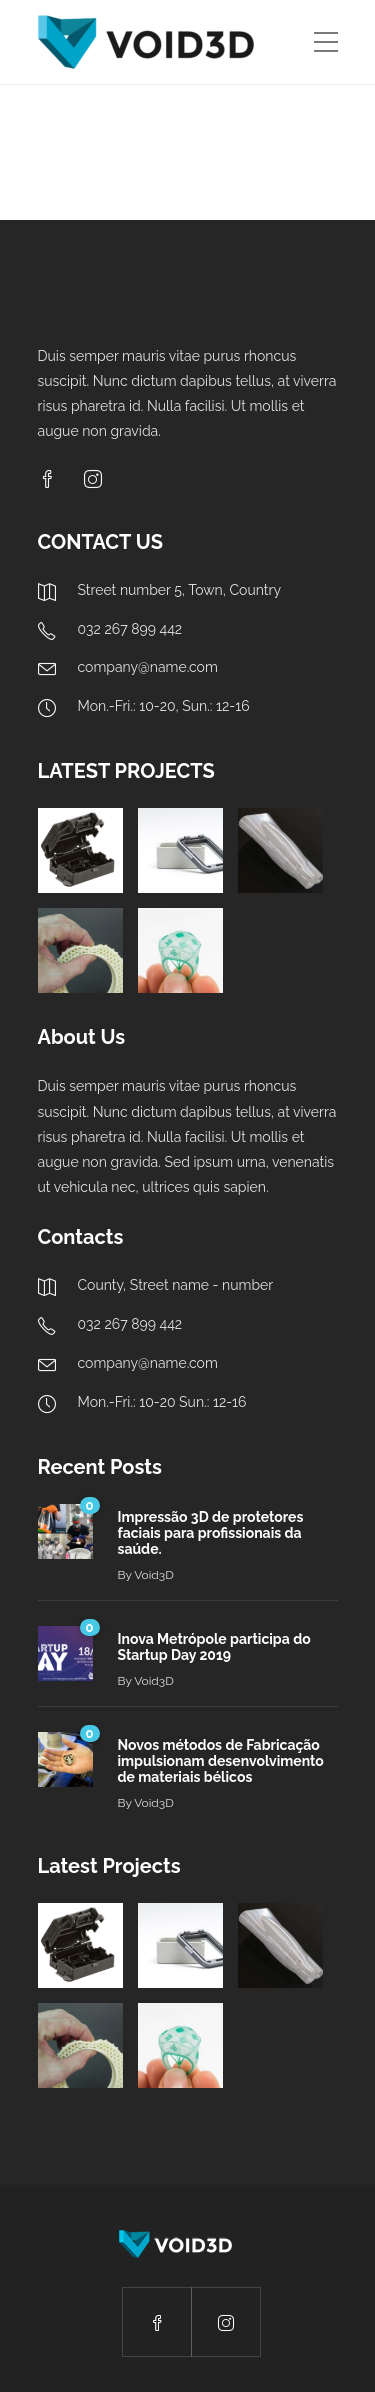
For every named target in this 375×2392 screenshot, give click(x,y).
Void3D (154, 1575)
